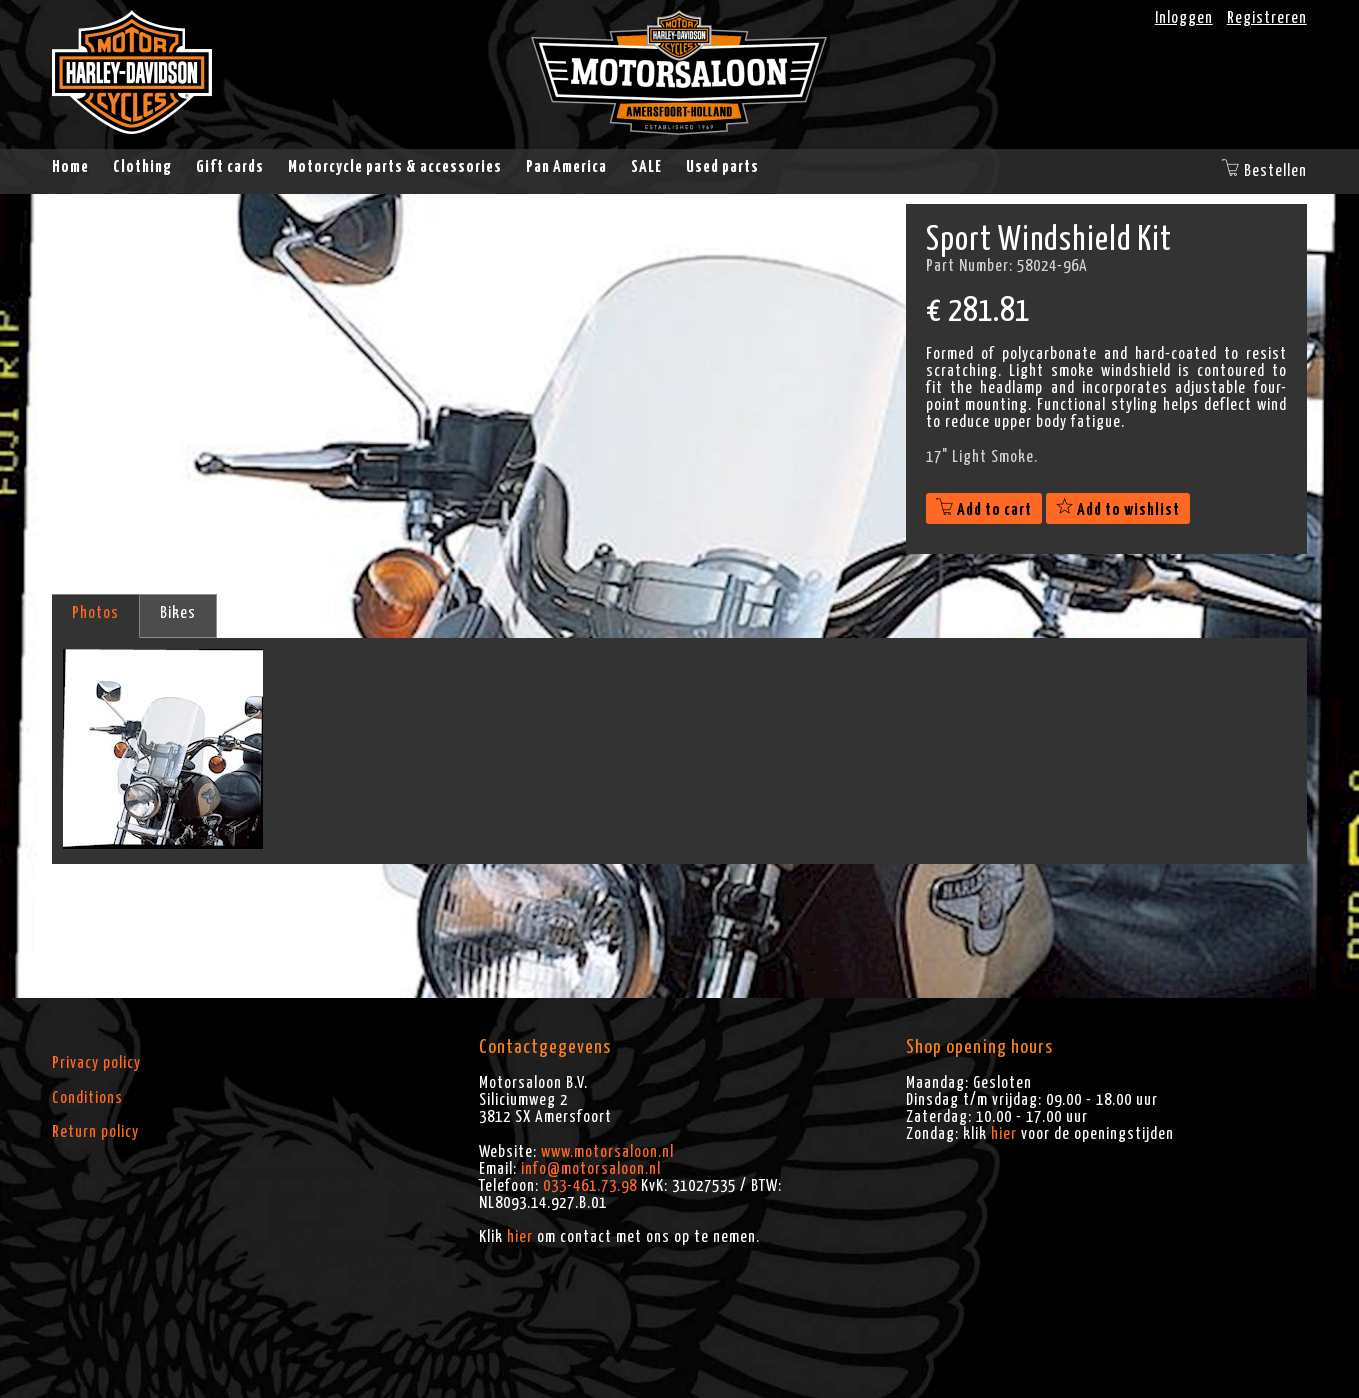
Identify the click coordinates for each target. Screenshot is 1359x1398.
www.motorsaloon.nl (607, 1152)
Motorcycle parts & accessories (395, 167)
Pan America (566, 167)
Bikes (178, 613)
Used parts (722, 167)
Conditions (87, 1098)
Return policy (95, 1132)
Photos (95, 613)
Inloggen (1184, 18)
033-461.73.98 (590, 1186)
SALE (646, 167)
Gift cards (230, 167)
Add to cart (984, 510)
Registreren (1267, 18)
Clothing (142, 167)
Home (70, 167)
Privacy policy (96, 1063)
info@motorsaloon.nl (591, 1169)
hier (520, 1237)
